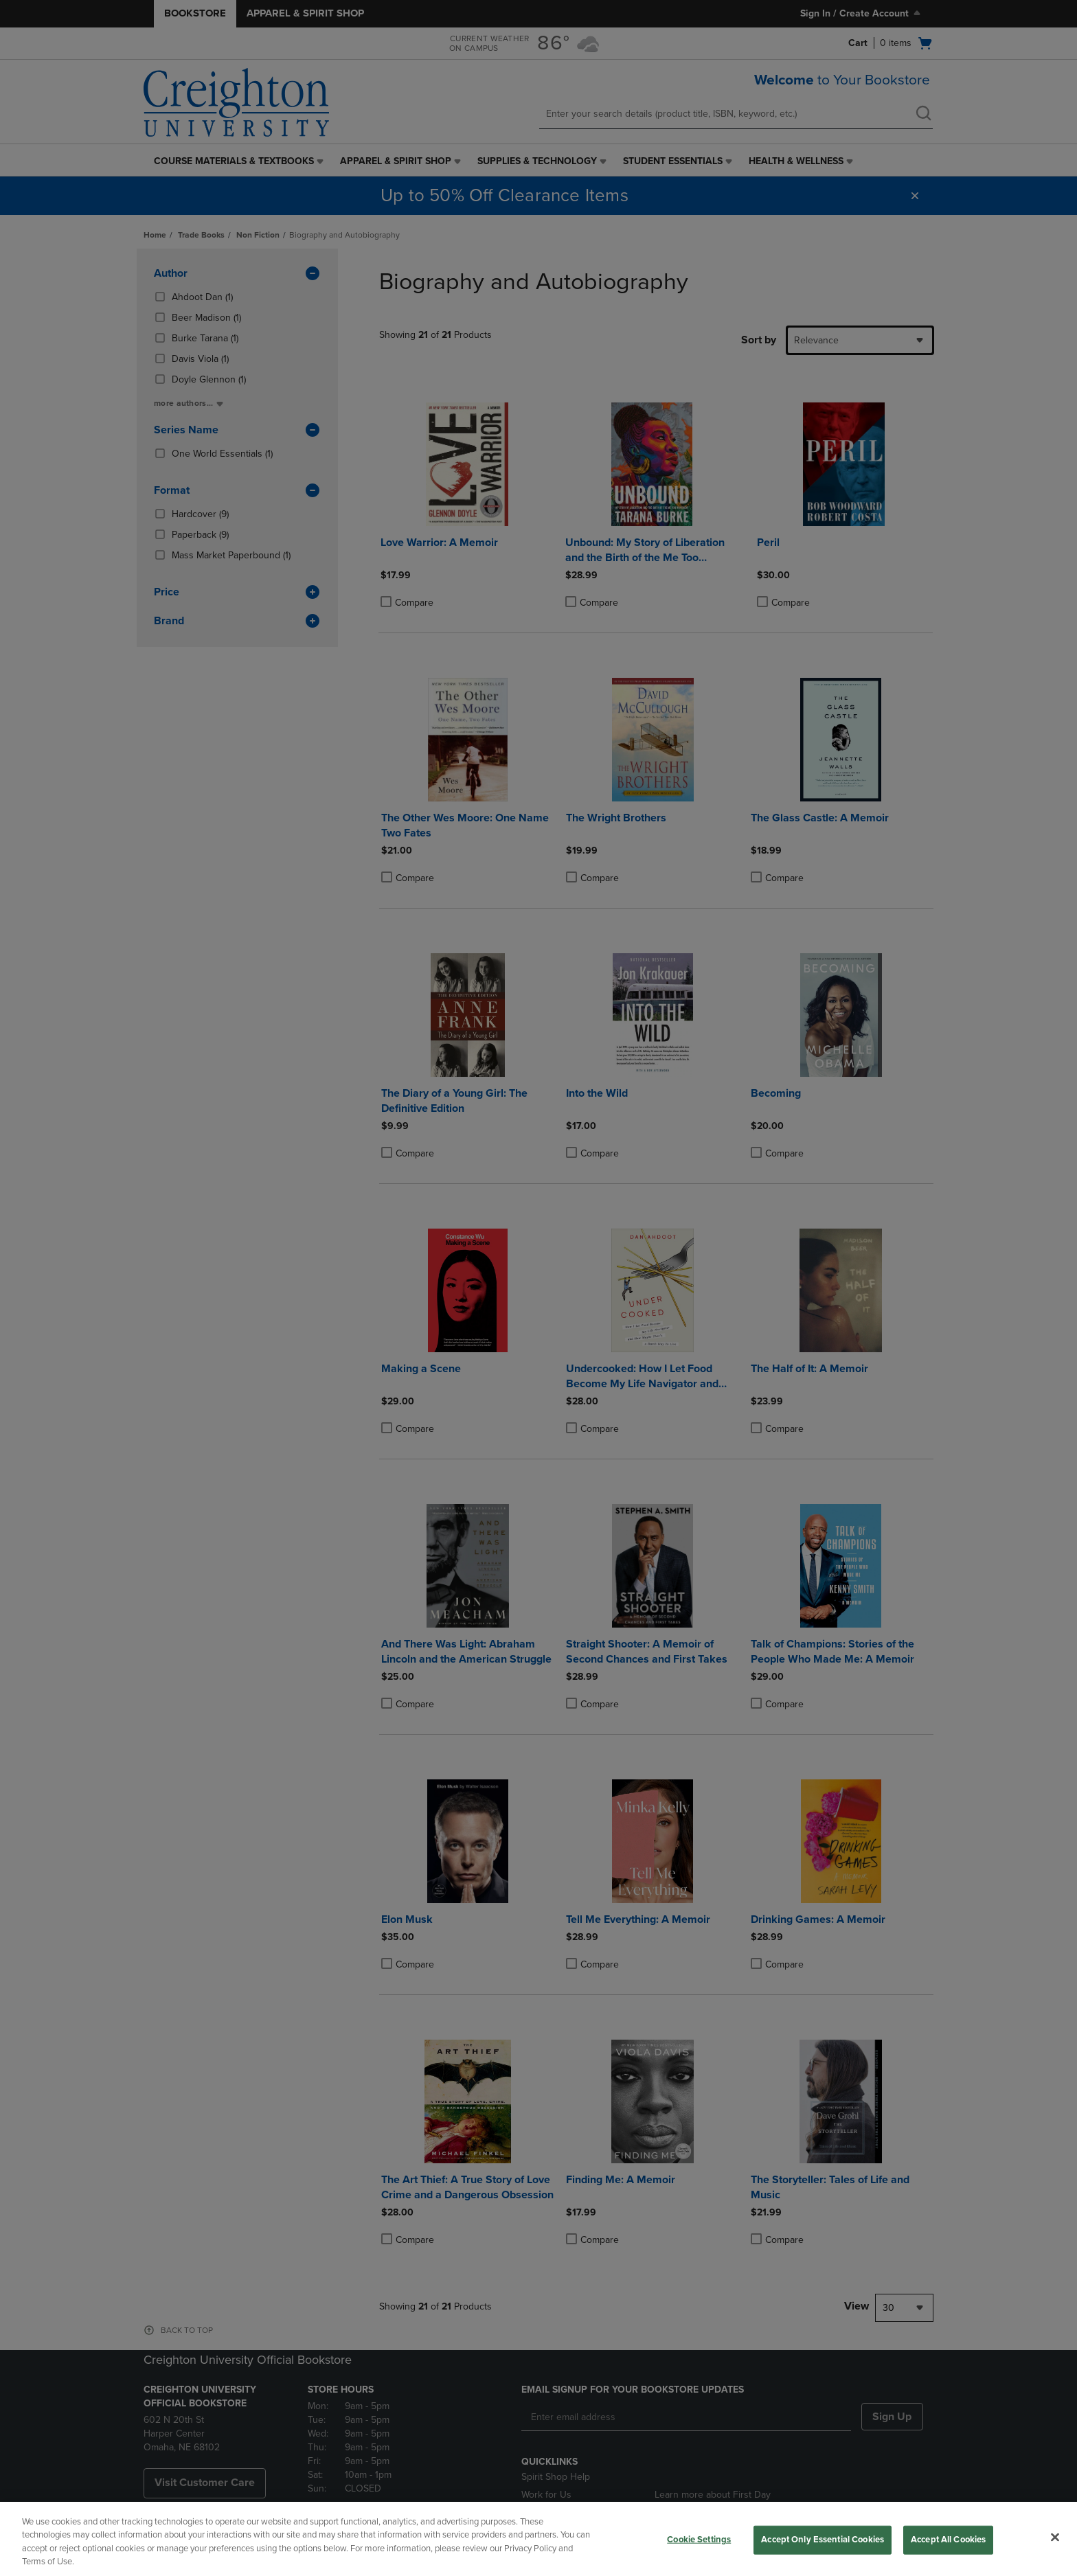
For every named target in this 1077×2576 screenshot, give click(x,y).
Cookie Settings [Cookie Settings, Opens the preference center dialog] (699, 2539)
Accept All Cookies (948, 2539)
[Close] (1055, 2537)
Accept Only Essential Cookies (822, 2539)
